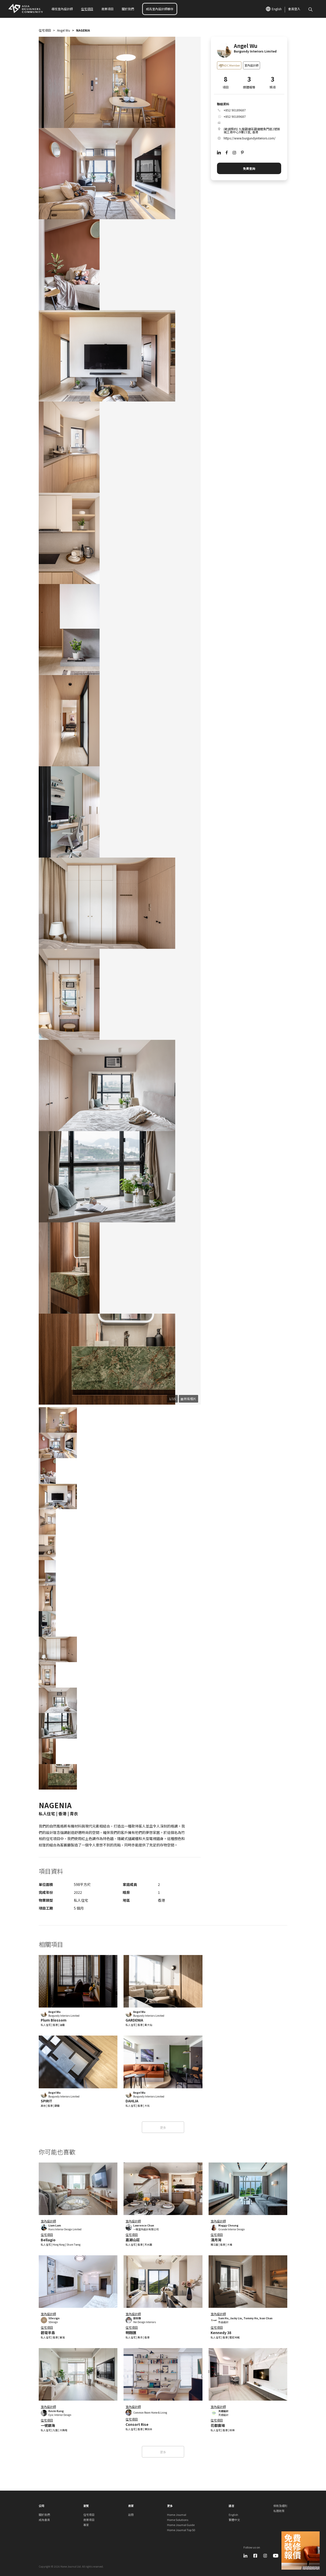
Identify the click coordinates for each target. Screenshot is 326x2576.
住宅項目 (87, 9)
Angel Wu (63, 30)
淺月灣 (216, 2239)
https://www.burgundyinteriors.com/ (250, 138)
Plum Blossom (53, 2020)
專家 (86, 2525)
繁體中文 (234, 2520)
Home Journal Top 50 (181, 2530)
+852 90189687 (235, 110)
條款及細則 (280, 2506)
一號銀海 (48, 2425)
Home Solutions (177, 2520)
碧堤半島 (48, 2332)
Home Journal (176, 2515)
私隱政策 (278, 2511)
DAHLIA (132, 2100)
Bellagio (48, 2239)
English (274, 9)
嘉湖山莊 (133, 2239)
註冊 (131, 2515)
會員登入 (294, 9)
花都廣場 (218, 2425)
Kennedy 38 (221, 2332)
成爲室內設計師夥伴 (159, 9)
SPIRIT (46, 2100)
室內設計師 (251, 65)
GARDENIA (134, 2020)
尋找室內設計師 (62, 9)
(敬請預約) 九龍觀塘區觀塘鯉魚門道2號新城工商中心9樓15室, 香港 (252, 130)
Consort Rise (137, 2424)
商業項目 (107, 9)
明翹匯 (131, 2332)
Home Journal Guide (181, 2525)
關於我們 (128, 9)
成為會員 (44, 2520)
